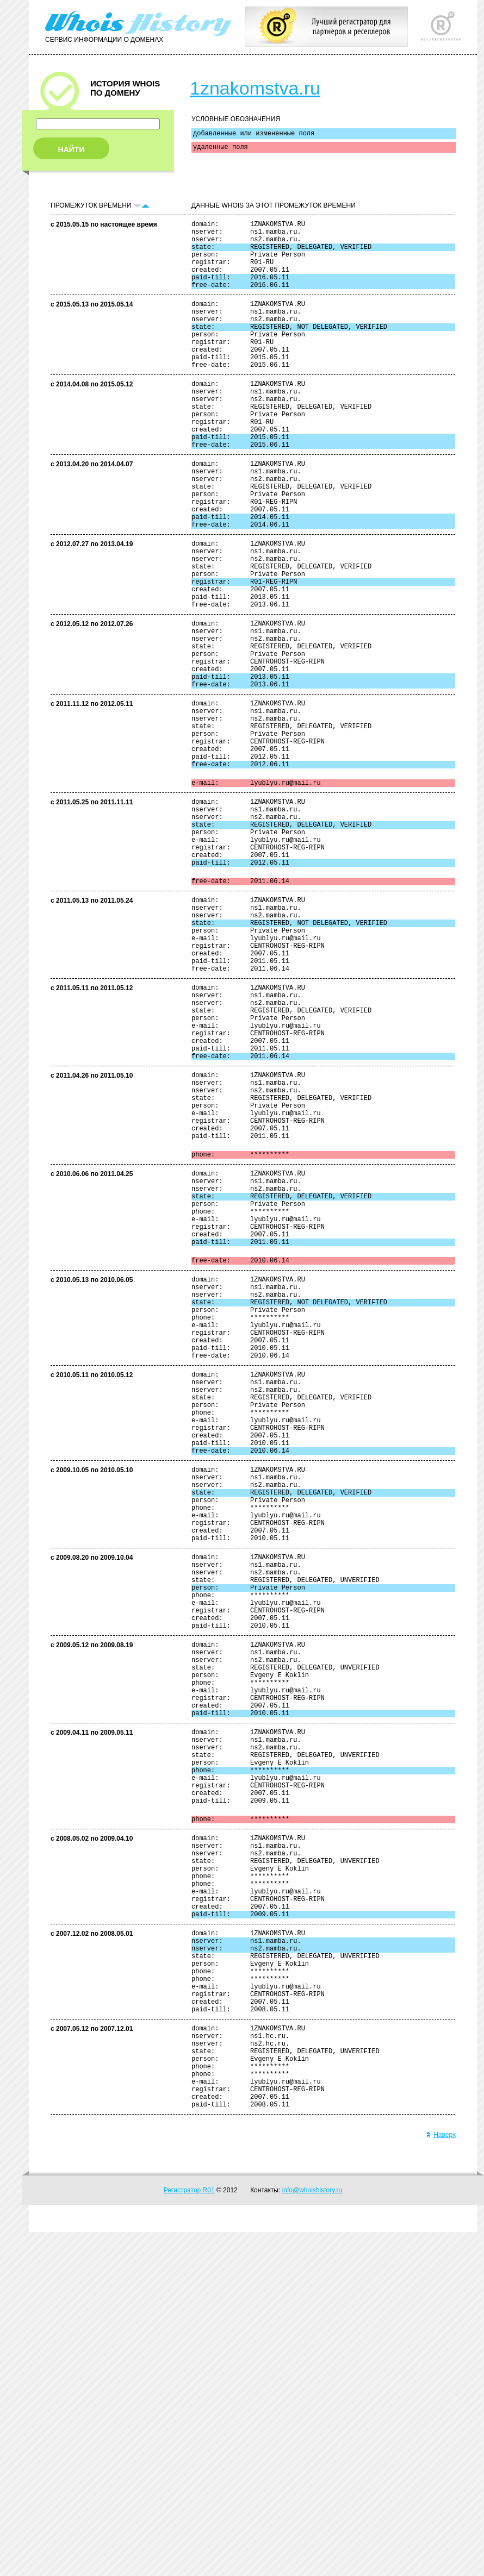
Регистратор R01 (189, 2534)
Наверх (441, 2479)
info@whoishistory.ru (312, 2534)
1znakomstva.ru (255, 88)
